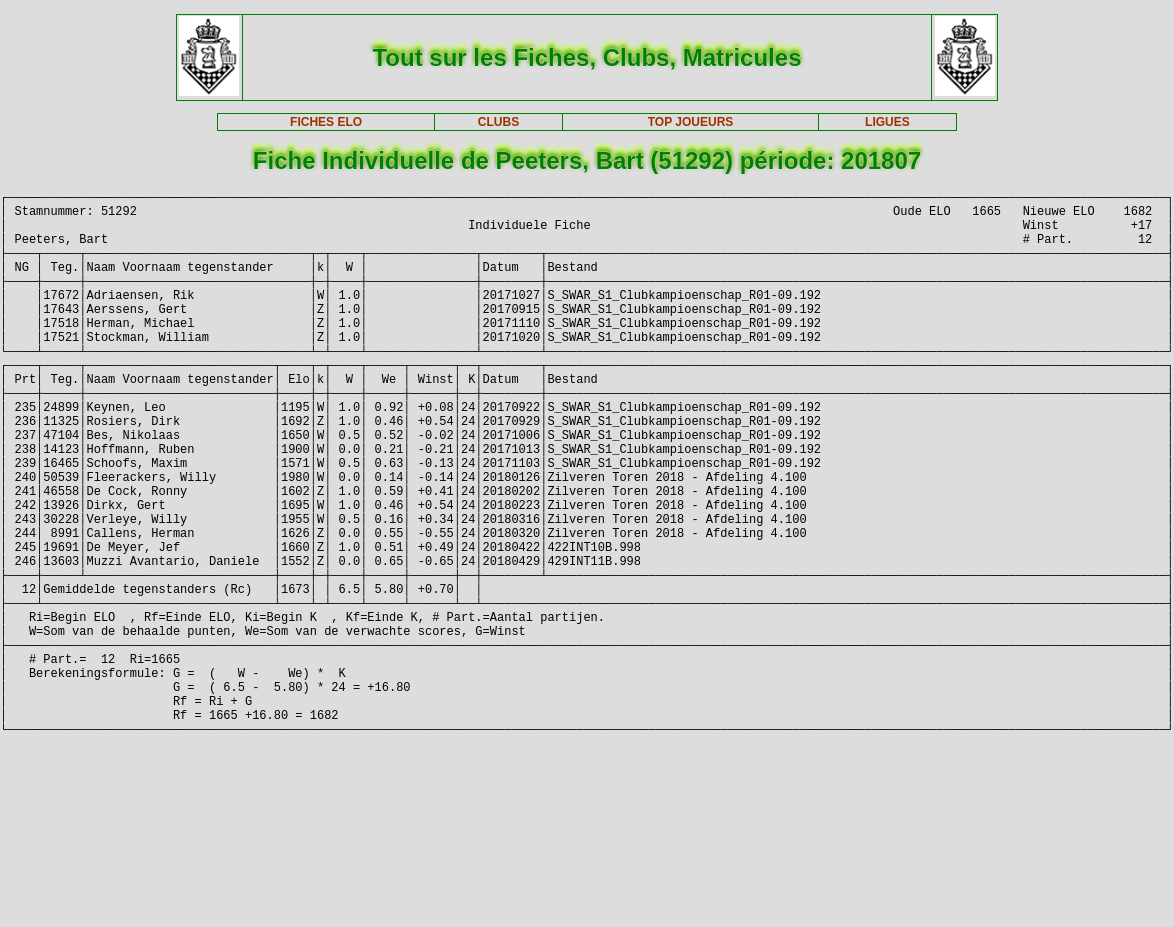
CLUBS (498, 122)
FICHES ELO (326, 122)
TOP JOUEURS (691, 122)
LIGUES (887, 122)
